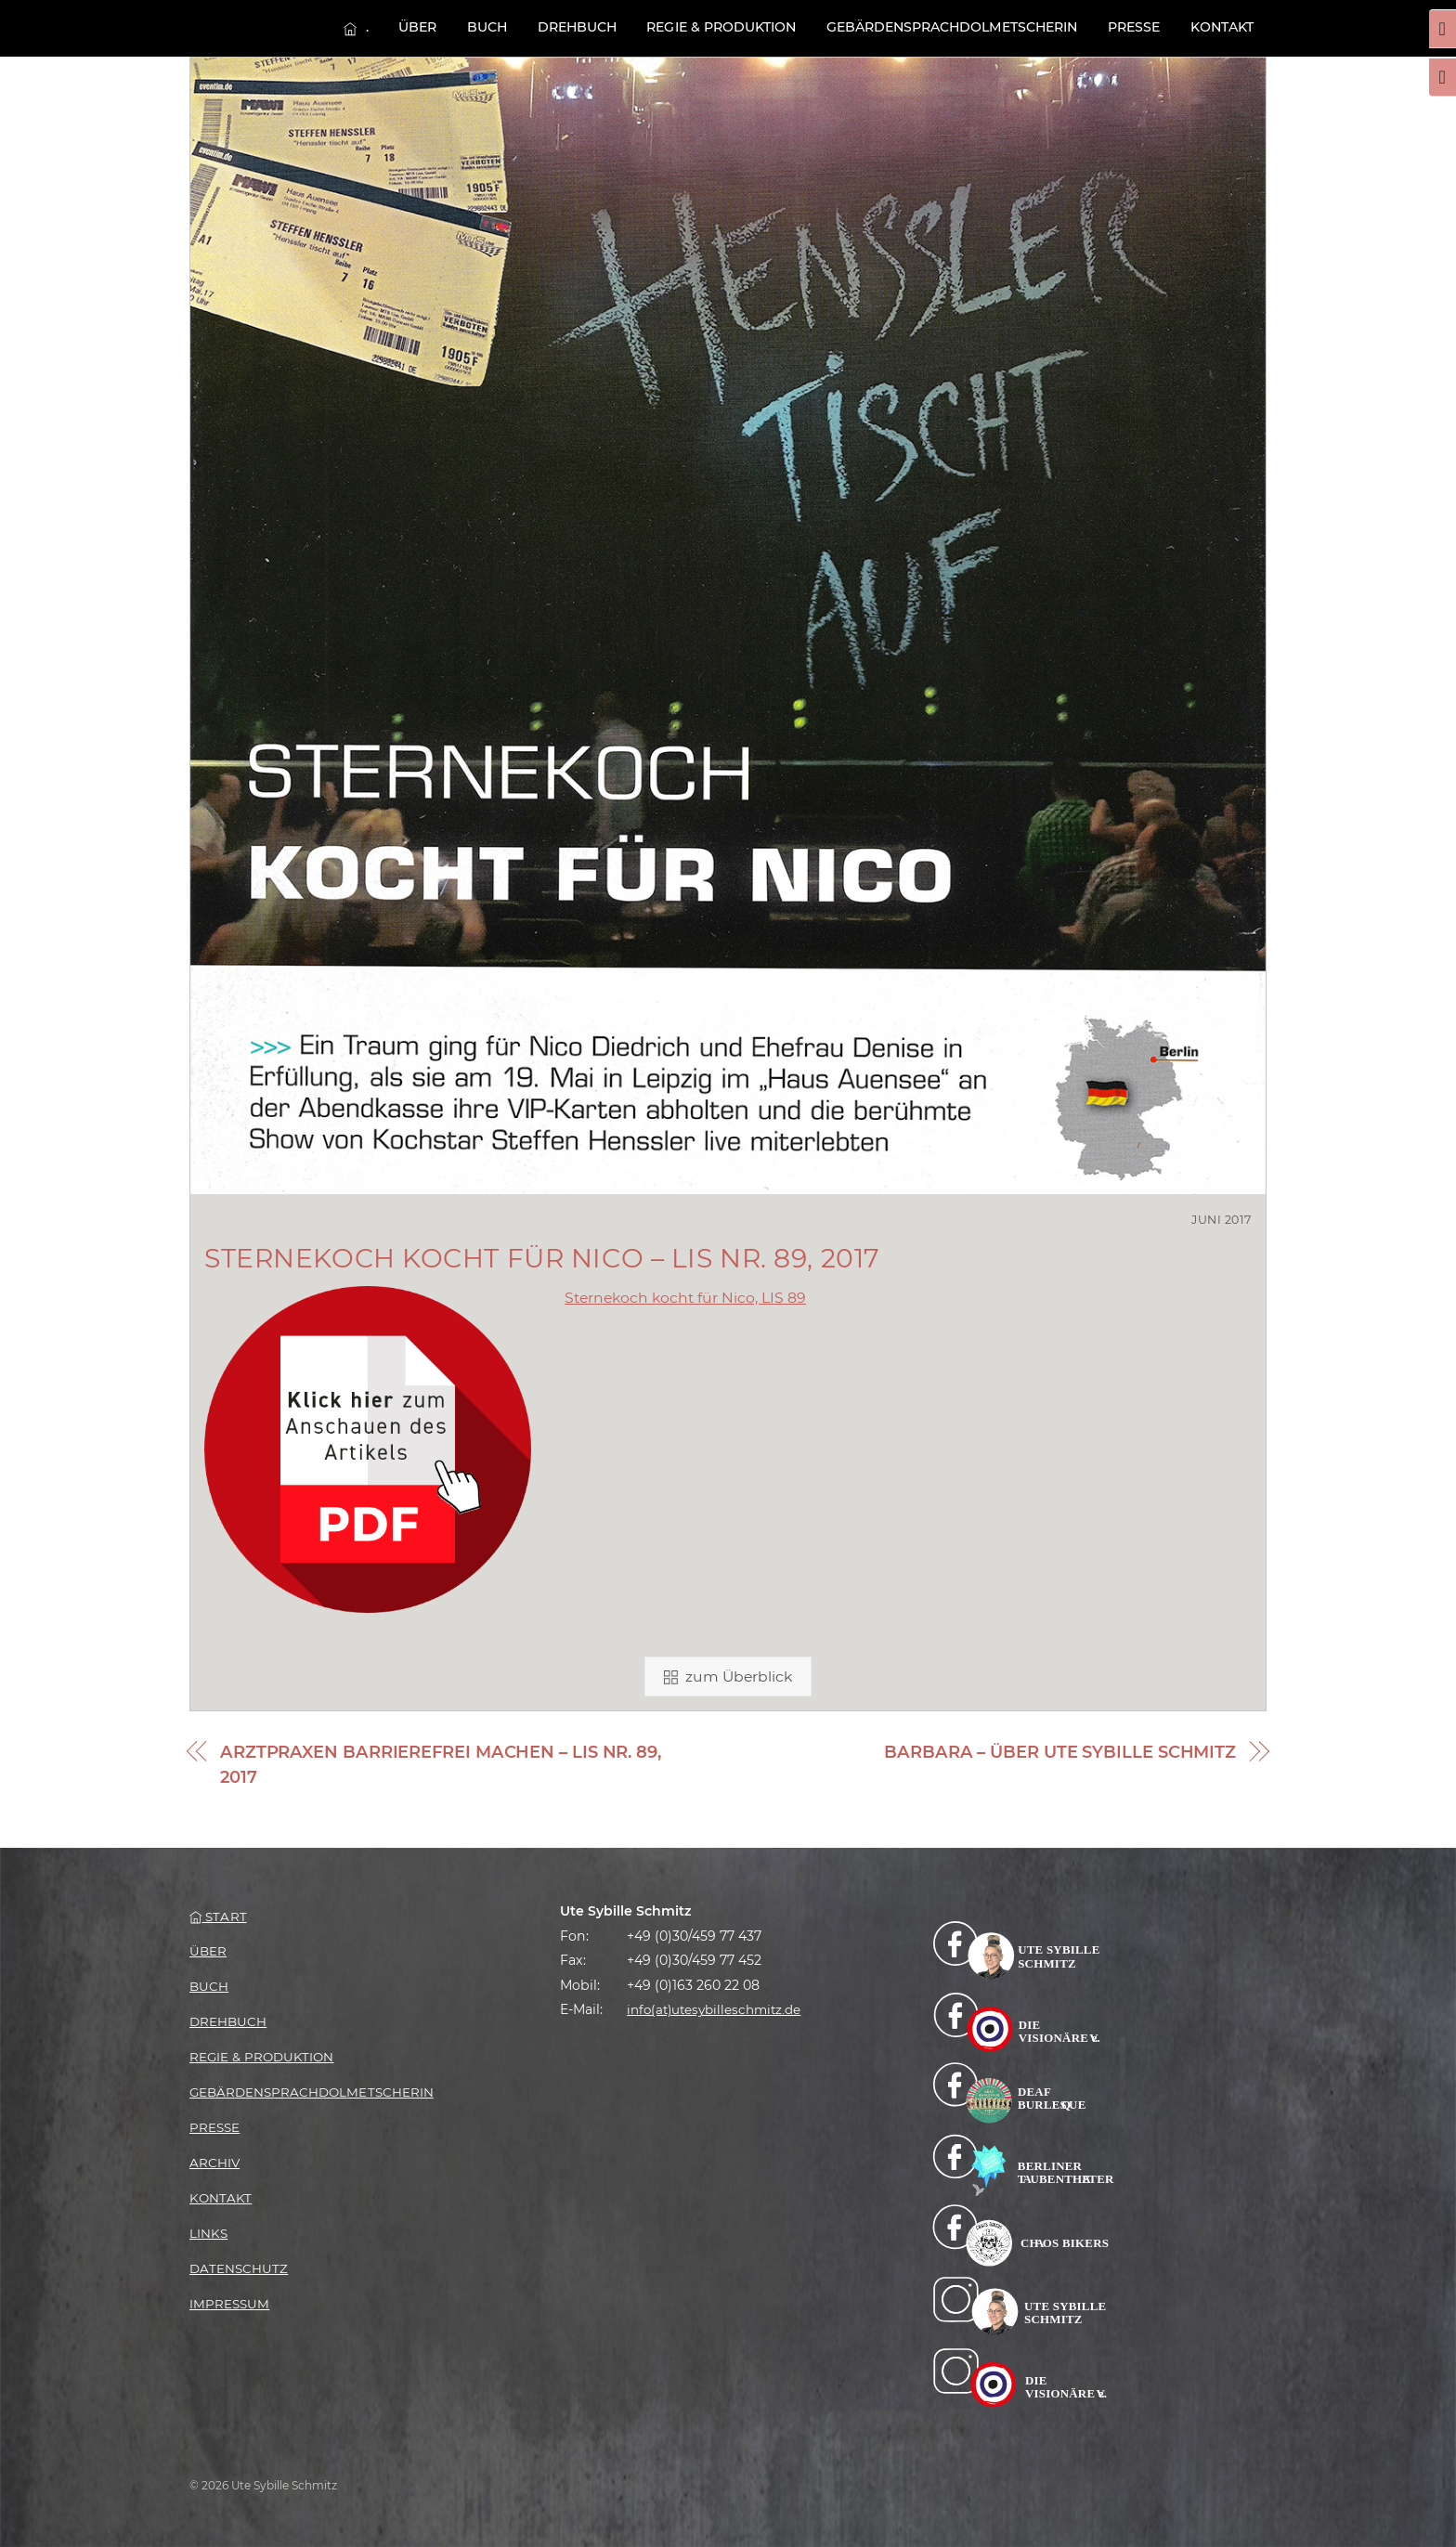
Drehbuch (577, 27)
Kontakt (1222, 27)
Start (218, 1916)
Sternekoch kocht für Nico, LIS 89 (685, 1297)
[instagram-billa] (1022, 2306)
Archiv (214, 2162)
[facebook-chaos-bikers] (1022, 2235)
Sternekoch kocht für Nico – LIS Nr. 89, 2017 (542, 1258)
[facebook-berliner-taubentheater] (1022, 2163)
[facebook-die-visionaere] (1022, 2020)
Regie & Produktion (721, 27)
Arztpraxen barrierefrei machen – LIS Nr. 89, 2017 (440, 1764)
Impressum (229, 2303)
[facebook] (1022, 1949)
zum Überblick (728, 1676)
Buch (487, 27)
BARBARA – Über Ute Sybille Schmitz (1060, 1752)
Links (208, 2233)
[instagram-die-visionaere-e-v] (1022, 2377)
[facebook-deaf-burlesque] (1022, 2092)
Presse (1134, 27)
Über (417, 27)
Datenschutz (238, 2268)
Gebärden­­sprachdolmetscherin (952, 27)
